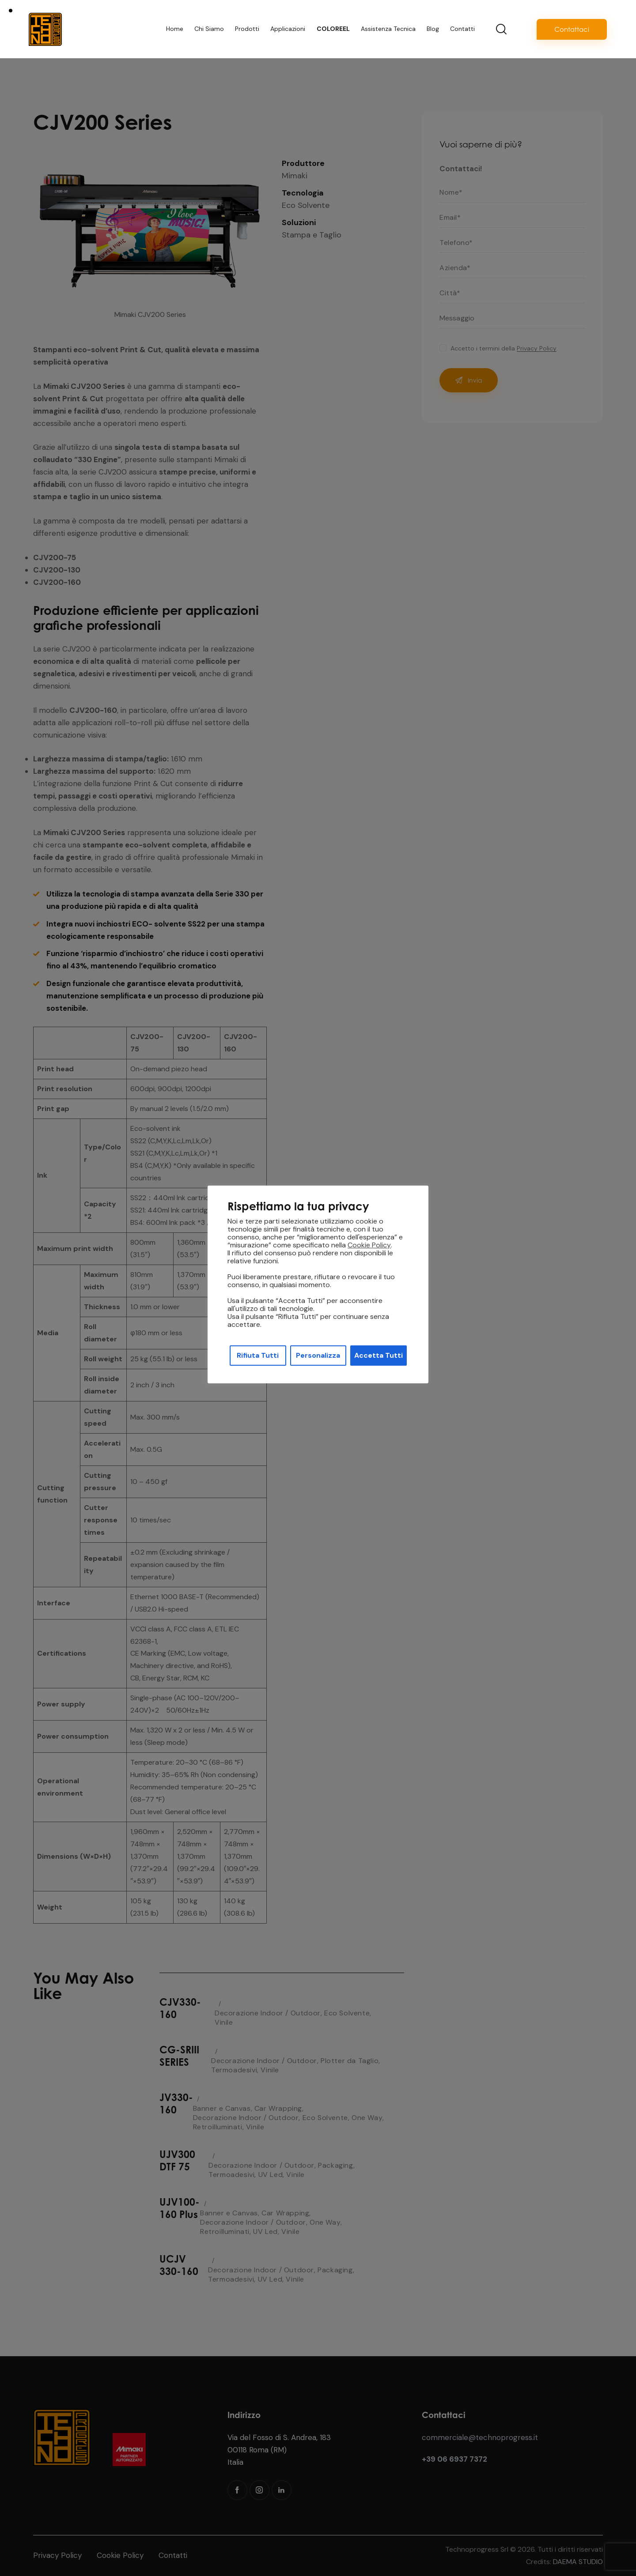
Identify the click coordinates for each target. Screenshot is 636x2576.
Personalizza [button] (318, 1355)
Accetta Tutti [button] (378, 1355)
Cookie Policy (369, 1245)
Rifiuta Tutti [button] (258, 1355)
